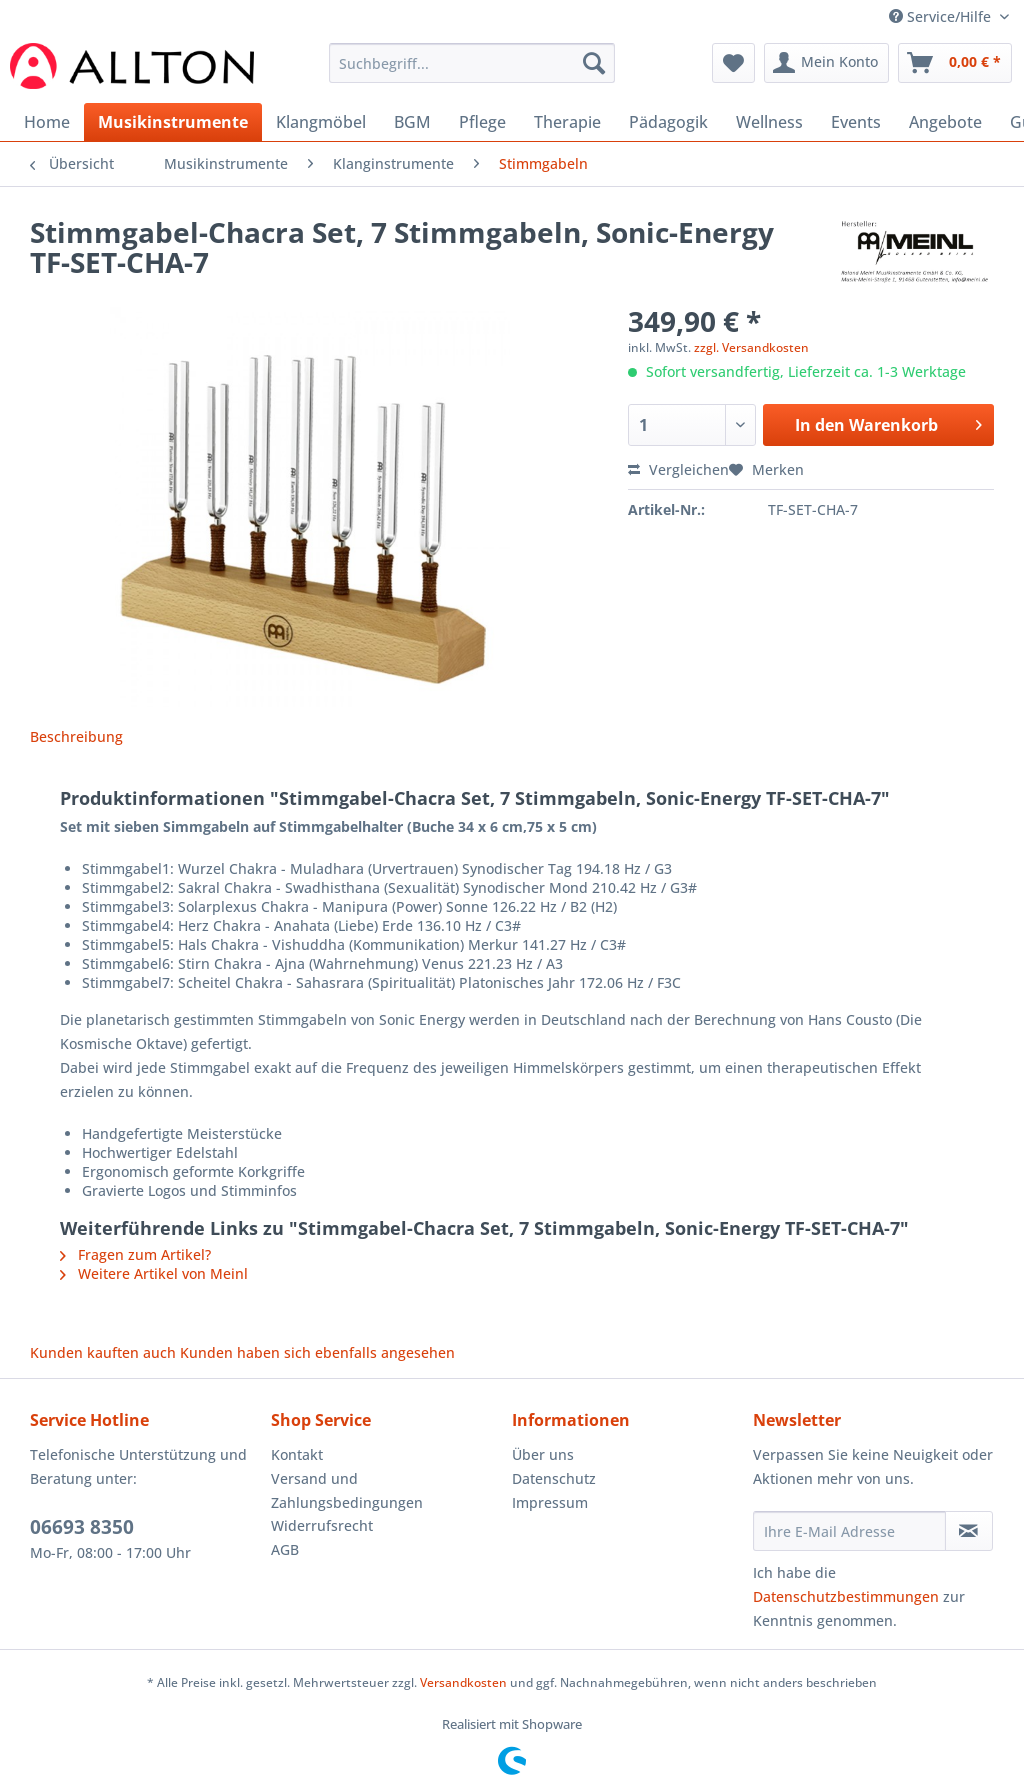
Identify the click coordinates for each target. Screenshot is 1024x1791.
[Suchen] (594, 63)
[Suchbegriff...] (472, 63)
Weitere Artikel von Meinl (154, 1273)
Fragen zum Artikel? (135, 1254)
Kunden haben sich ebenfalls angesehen (317, 1352)
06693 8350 (82, 1527)
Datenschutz (554, 1478)
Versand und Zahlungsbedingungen (347, 1490)
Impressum (550, 1502)
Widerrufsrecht (322, 1525)
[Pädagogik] (668, 122)
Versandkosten (463, 1682)
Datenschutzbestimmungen (846, 1596)
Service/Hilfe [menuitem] (942, 16)
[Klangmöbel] (321, 122)
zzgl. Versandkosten (751, 347)
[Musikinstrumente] (173, 122)
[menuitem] (472, 72)
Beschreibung (76, 736)
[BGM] (412, 122)
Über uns (543, 1454)
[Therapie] (567, 122)
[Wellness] (769, 122)
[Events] (856, 122)
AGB (285, 1549)
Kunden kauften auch (103, 1352)
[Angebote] (945, 122)
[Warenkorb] (955, 63)
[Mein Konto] (826, 63)
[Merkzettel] (733, 63)
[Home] (47, 122)
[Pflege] (482, 122)
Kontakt (297, 1454)
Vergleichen (678, 469)
